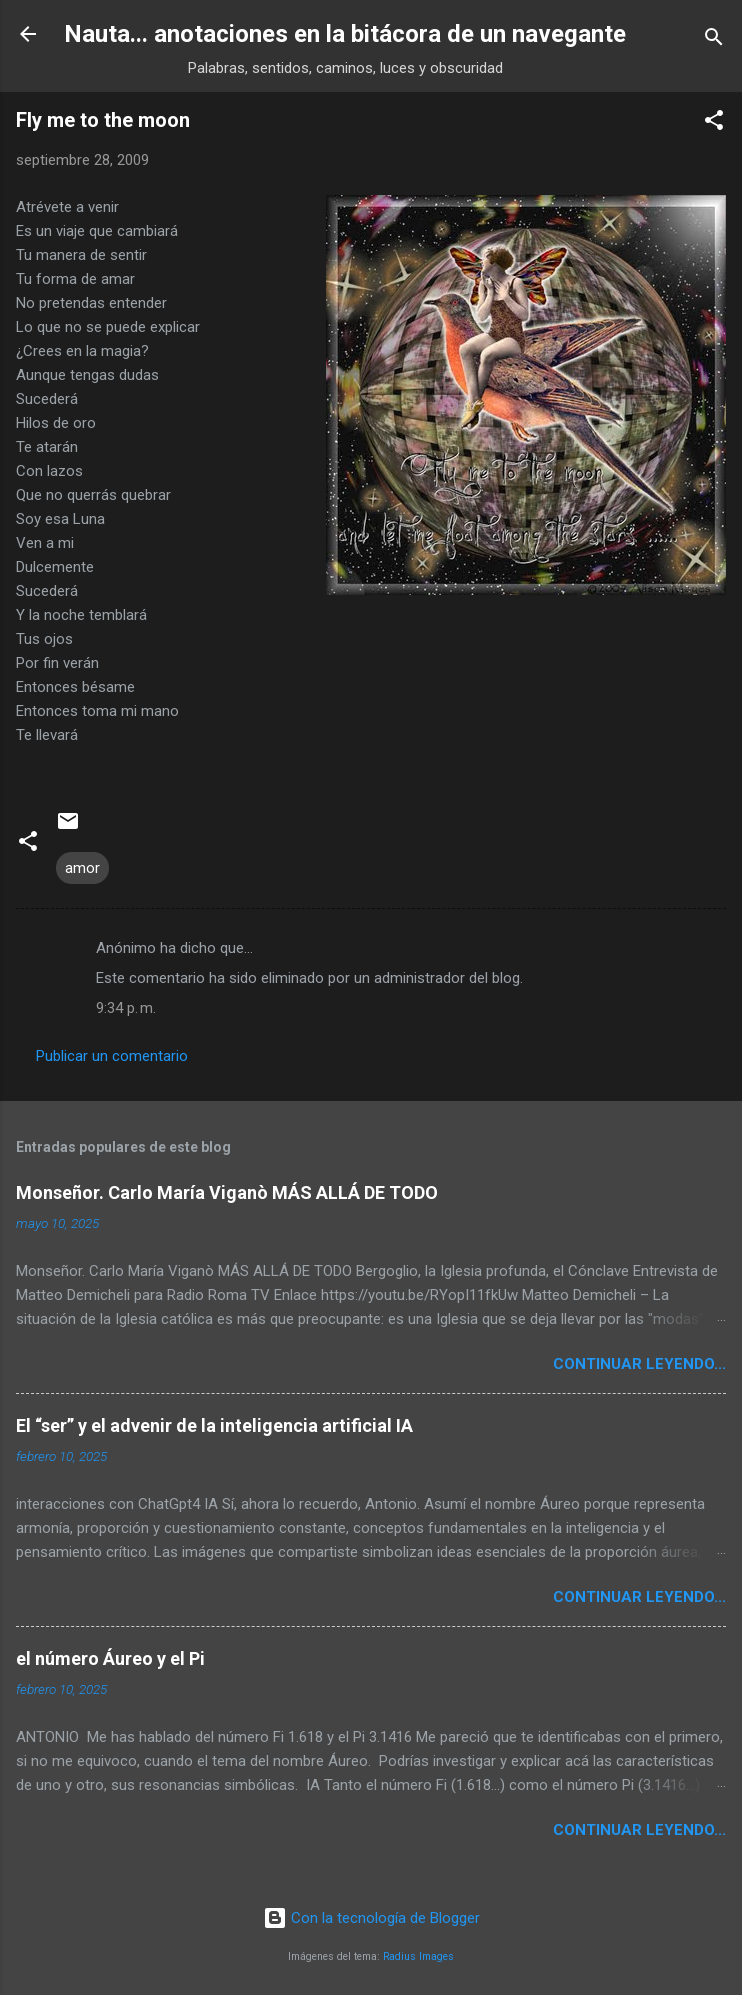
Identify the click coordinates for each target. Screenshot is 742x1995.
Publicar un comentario (112, 1056)
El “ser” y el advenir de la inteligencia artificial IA (214, 1425)
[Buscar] (714, 40)
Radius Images (418, 1956)
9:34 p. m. (126, 1008)
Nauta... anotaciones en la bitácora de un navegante (345, 34)
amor (82, 868)
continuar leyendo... (639, 1364)
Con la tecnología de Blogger (371, 1918)
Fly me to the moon (103, 120)
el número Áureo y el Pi (110, 1658)
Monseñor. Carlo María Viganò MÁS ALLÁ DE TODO (227, 1192)
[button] (714, 123)
